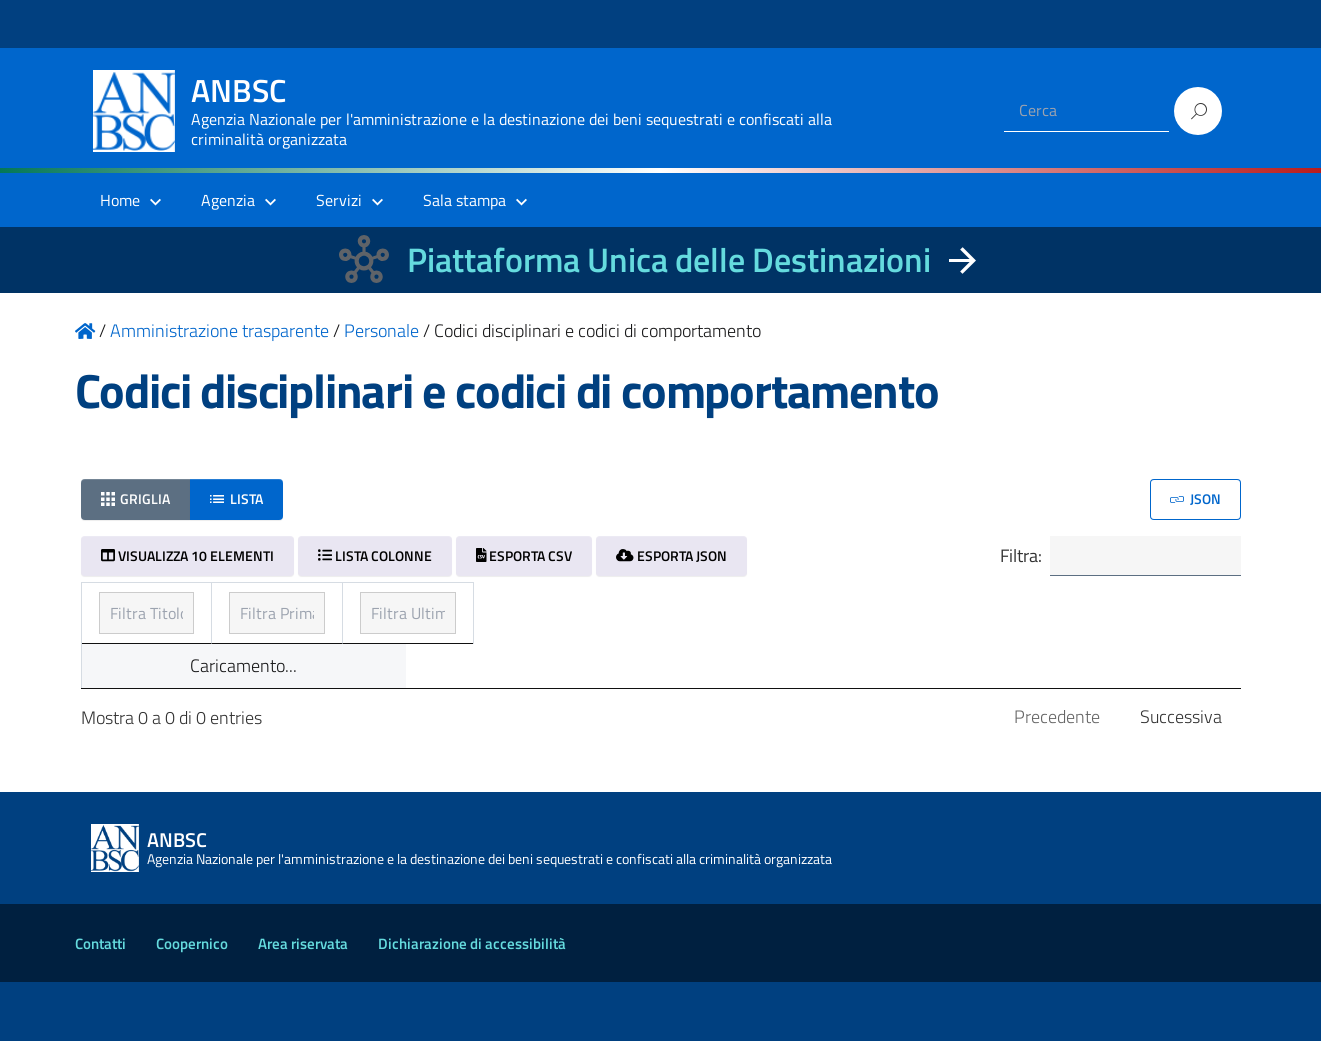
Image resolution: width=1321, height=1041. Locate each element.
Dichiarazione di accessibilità (472, 1002)
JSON (1195, 498)
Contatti (100, 1002)
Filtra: (1108, 558)
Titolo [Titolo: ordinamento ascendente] (123, 611)
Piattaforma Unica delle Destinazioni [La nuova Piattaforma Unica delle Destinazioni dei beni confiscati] (669, 259)
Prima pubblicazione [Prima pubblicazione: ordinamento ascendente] (567, 611)
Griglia (136, 498)
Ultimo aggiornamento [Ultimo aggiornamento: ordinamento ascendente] (964, 611)
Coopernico (192, 1002)
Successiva (1181, 775)
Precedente (1057, 775)
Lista (236, 498)
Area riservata (303, 1002)
